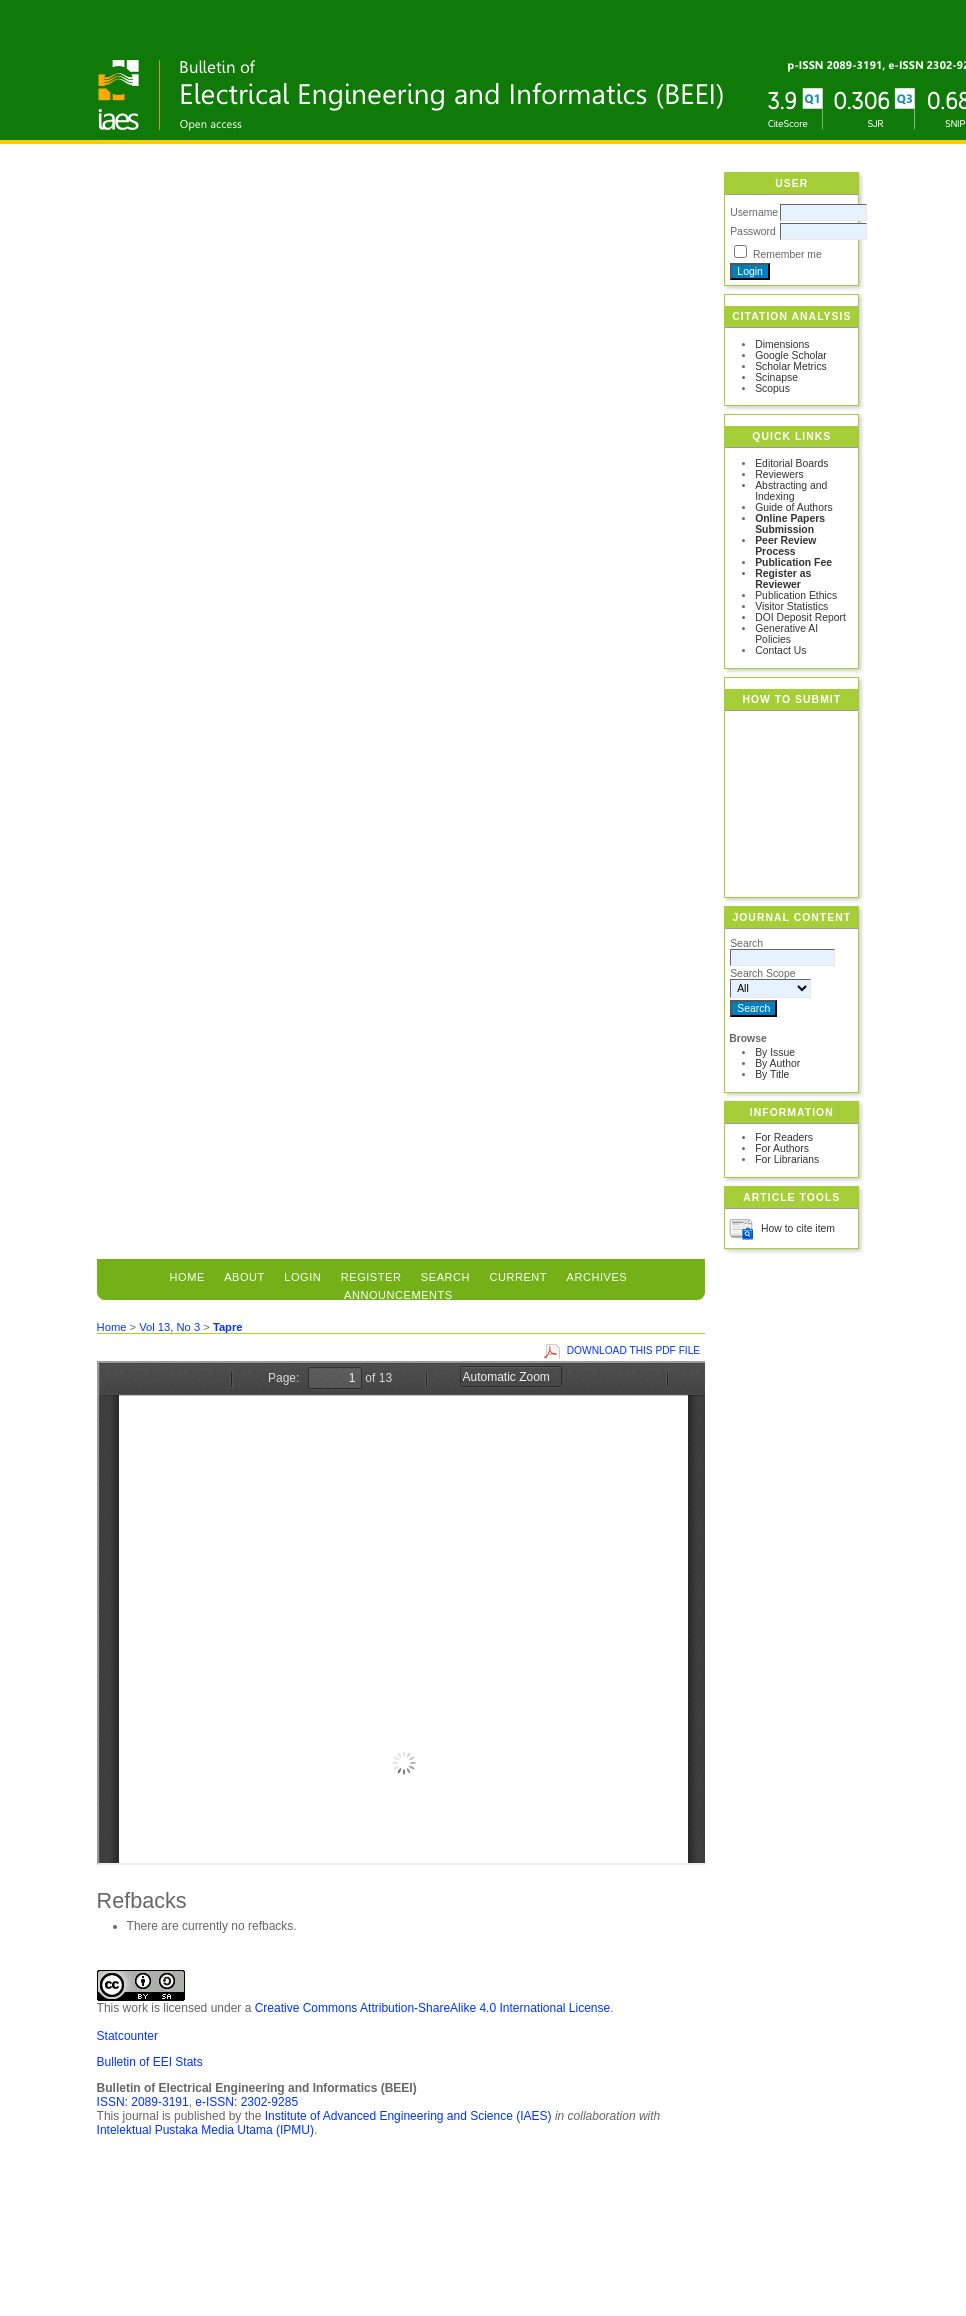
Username (754, 212)
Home (187, 1277)
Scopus (772, 388)
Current (518, 1277)
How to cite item (798, 1228)
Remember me (787, 254)
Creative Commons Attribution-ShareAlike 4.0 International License (433, 2008)
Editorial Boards (791, 463)
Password (753, 231)
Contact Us (780, 650)
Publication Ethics (796, 595)
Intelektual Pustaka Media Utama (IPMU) (205, 2130)
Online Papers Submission (790, 524)
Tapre (228, 1327)
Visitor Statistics (791, 606)
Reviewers (779, 474)
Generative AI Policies (786, 634)
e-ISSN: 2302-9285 (246, 2102)
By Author (777, 1063)
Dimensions (782, 344)
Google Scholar (791, 355)
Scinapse (776, 377)
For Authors (782, 1148)
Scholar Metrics (791, 366)
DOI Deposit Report (800, 617)
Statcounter (127, 2036)
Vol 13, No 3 (169, 1327)
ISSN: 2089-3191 (143, 2102)
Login (302, 1277)
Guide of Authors (793, 507)
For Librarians (787, 1159)
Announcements (398, 1295)
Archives (597, 1277)
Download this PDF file (633, 1350)
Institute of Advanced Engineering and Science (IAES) (408, 2116)
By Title (772, 1074)
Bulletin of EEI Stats (150, 2062)
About (244, 1277)
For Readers (784, 1137)
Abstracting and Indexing (791, 491)
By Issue (775, 1052)
